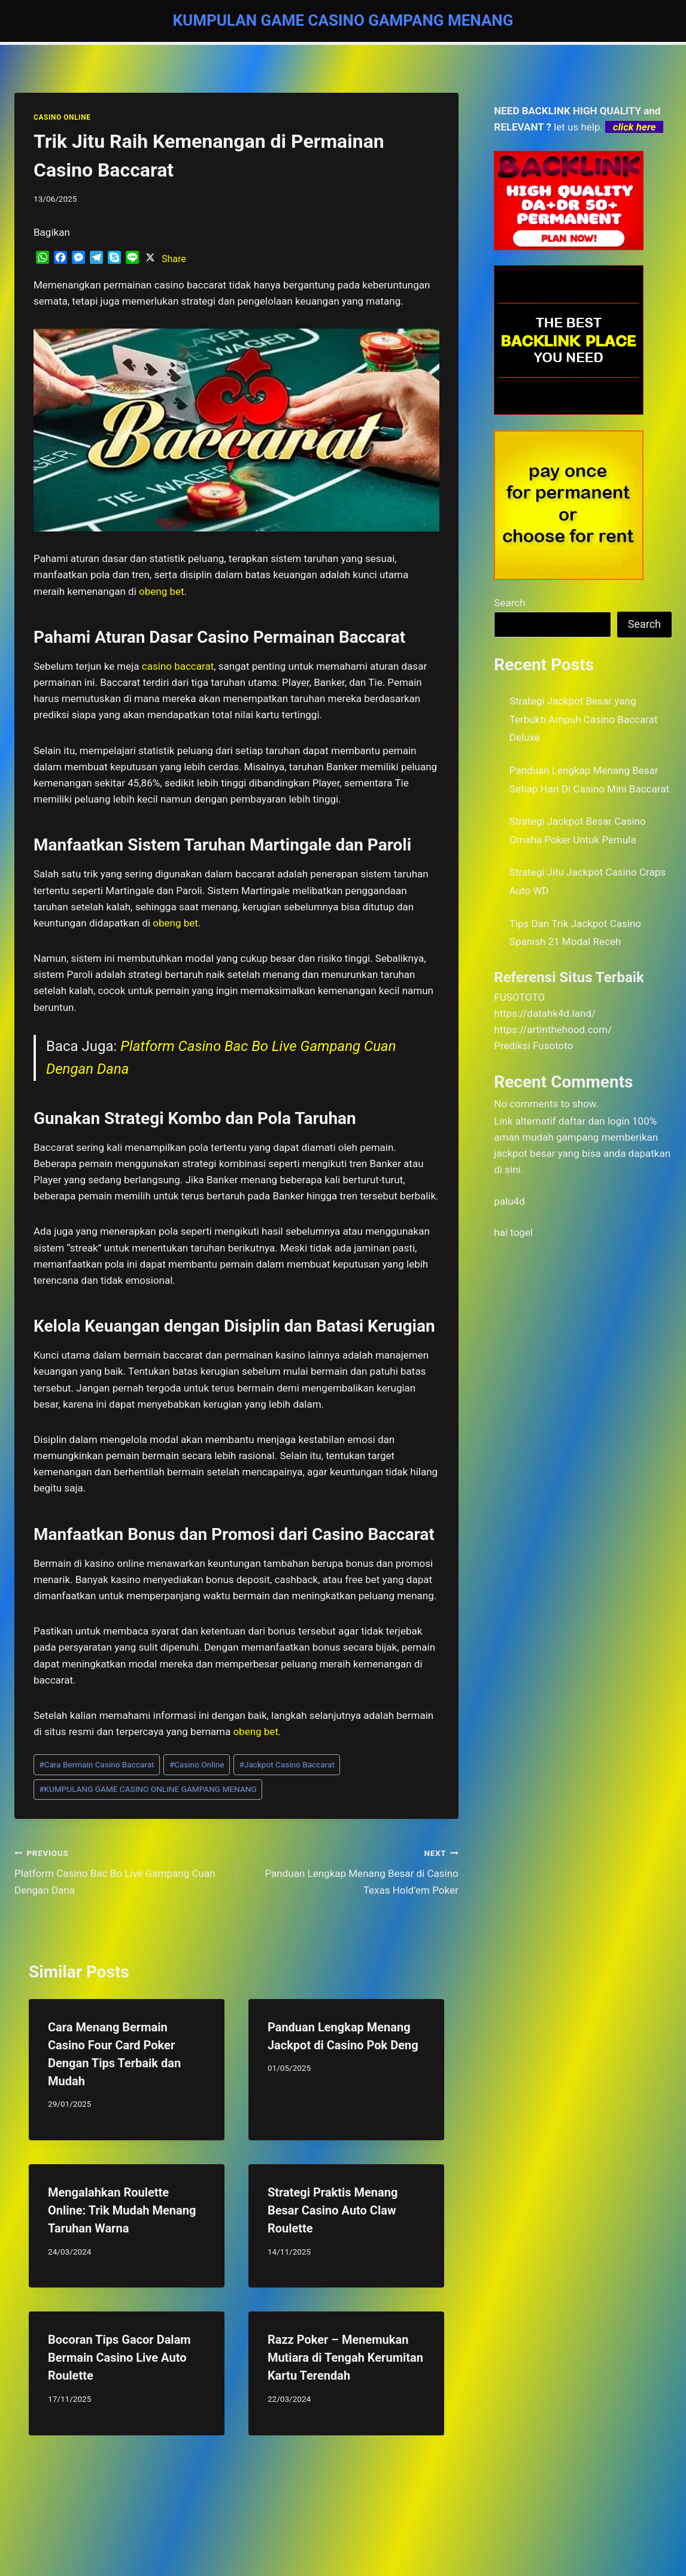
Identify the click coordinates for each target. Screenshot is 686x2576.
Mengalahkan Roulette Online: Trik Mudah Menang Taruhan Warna (122, 2210)
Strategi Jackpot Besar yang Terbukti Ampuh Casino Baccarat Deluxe (583, 719)
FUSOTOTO (519, 997)
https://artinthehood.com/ (553, 1029)
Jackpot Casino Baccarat (287, 1764)
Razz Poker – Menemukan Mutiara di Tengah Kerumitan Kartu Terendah (345, 2357)
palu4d (509, 1201)
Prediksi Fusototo (533, 1046)
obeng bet (255, 1731)
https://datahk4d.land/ (545, 1013)
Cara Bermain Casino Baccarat (96, 1764)
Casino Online (196, 1764)
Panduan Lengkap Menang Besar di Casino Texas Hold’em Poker (353, 1870)
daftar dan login (594, 1121)
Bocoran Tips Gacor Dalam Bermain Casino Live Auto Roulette (119, 2357)
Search (509, 603)
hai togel (513, 1232)
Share (174, 259)
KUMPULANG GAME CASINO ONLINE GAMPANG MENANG (148, 1789)
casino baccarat (178, 666)
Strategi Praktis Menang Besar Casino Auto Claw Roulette (333, 2210)
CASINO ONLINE (62, 117)
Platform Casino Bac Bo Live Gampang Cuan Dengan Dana (120, 1870)
